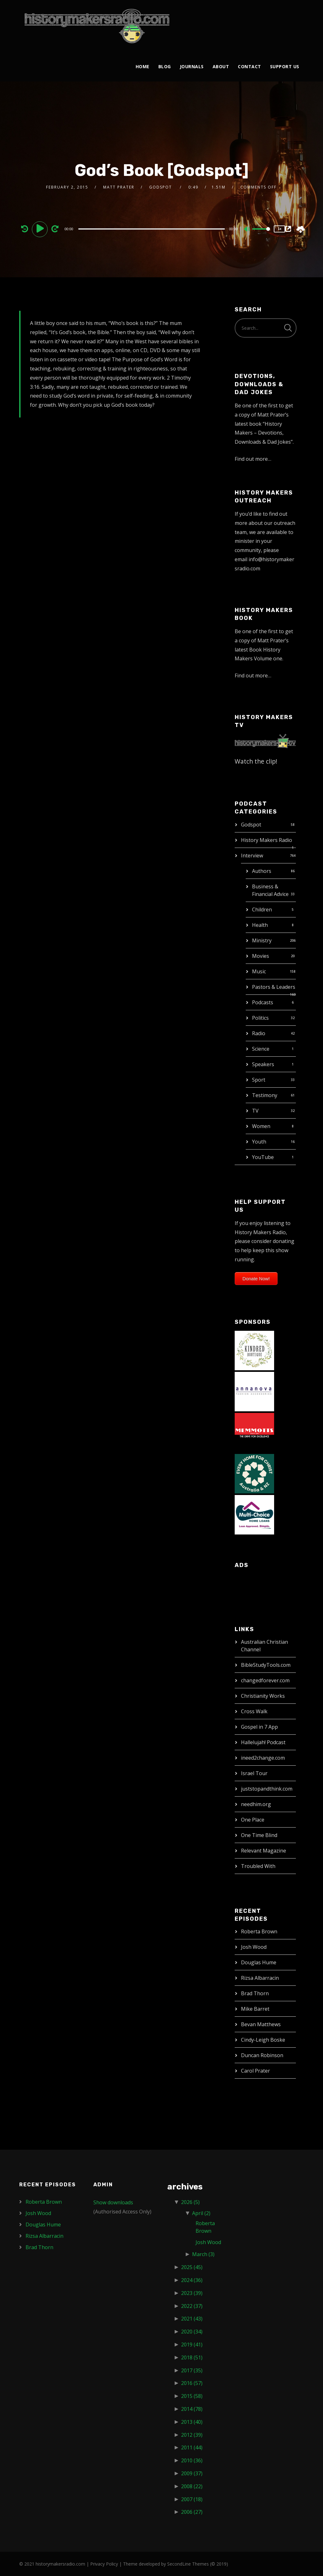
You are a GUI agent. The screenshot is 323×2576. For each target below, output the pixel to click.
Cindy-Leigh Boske (263, 2039)
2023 (192, 2293)
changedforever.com (265, 1680)
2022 (192, 2306)
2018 (192, 2357)
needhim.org (256, 1804)
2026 (190, 2202)
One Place (252, 1819)
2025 (192, 2267)
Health (260, 925)
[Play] (40, 228)
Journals (192, 66)
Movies (260, 955)
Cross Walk (254, 1711)
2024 (192, 2280)
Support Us (284, 66)
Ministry (262, 940)
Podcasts (262, 1002)
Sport (258, 1079)
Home (143, 66)
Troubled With (258, 1866)
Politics (260, 1017)
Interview (252, 855)
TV (255, 1110)
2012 (192, 2434)
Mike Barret (255, 2008)
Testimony (264, 1095)
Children (262, 909)
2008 (192, 2486)
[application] (152, 228)
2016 (192, 2383)
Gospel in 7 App (259, 1726)
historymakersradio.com (60, 2564)
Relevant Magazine (263, 1850)
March (203, 2254)
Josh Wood (254, 1946)
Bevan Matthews (261, 2024)
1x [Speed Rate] (279, 229)
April (201, 2213)
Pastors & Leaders (273, 986)
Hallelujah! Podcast (263, 1742)
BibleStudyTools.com (266, 1664)
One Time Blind (259, 1835)
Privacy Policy (104, 2564)
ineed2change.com (263, 1757)
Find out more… (253, 458)
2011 (192, 2447)
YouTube (263, 1157)
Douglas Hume (258, 1962)
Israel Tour (254, 1773)
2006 (192, 2511)
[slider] (151, 229)
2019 (192, 2344)
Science (260, 1048)
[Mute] (247, 229)
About (221, 66)
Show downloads (113, 2202)
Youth (259, 1141)
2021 (192, 2318)
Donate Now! (256, 1278)
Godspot (251, 824)
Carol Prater (255, 2070)
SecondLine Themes (188, 2564)
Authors (261, 871)
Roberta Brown (259, 1931)
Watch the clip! (256, 761)
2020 (192, 2331)
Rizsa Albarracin (260, 1977)
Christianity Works (263, 1695)
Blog (164, 66)
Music (259, 971)
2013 (192, 2421)
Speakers (263, 1064)
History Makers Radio (266, 840)
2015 (192, 2396)
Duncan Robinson (262, 2055)
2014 (192, 2408)
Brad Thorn (255, 1993)
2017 (192, 2370)
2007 (192, 2499)
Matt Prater (118, 187)
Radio (258, 1033)
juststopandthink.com (266, 1788)
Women (261, 1126)
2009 (192, 2473)
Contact (249, 66)
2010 (192, 2460)
